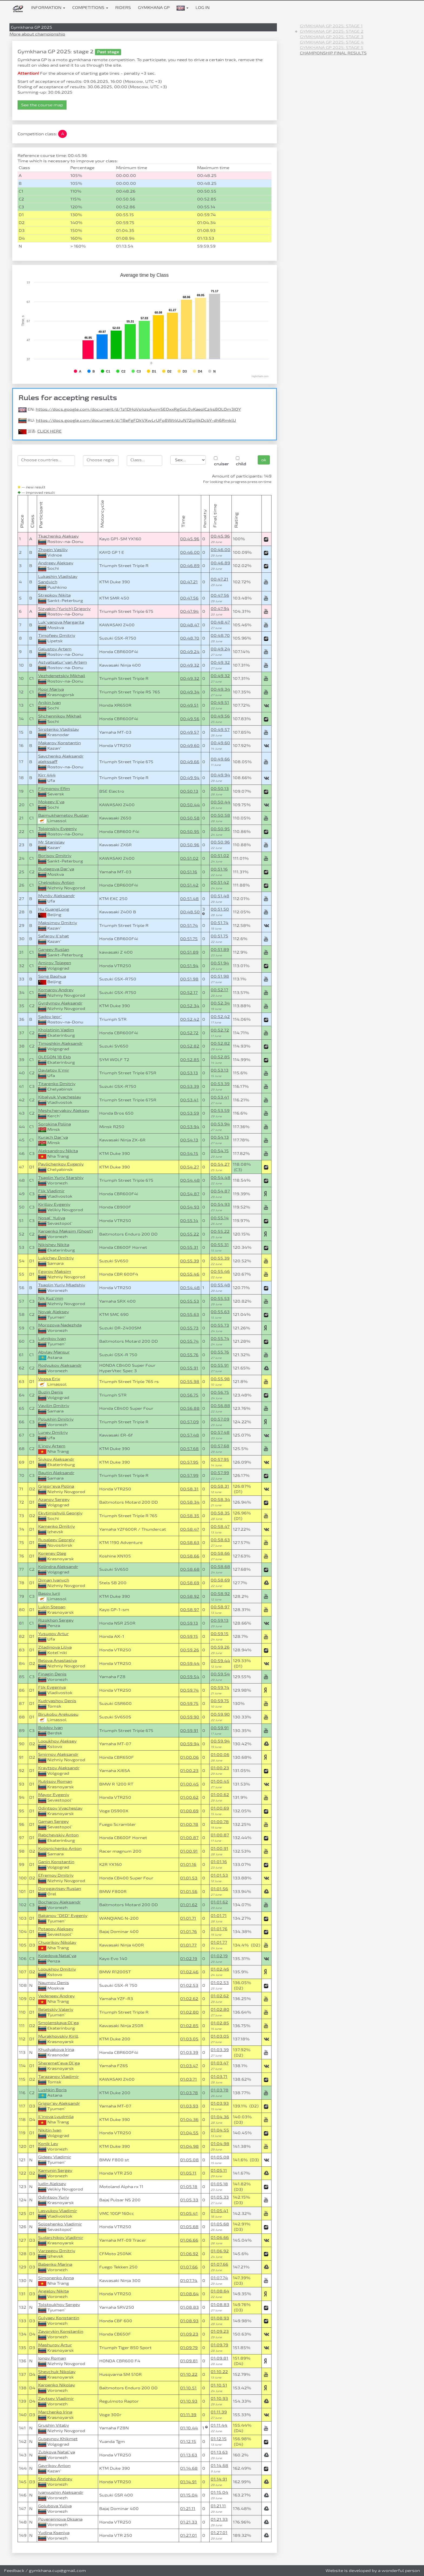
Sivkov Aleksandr (56, 1459)
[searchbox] (46, 460)
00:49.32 (189, 665)
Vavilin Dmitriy (53, 1405)
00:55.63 (189, 1314)
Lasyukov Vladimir (57, 2210)
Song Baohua (52, 976)
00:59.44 (190, 1663)
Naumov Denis (53, 1982)
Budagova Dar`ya (56, 869)
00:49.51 (189, 705)
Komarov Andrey (56, 989)
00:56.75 (189, 1395)
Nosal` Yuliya (51, 1217)
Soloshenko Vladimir (60, 2224)
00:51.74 (189, 925)
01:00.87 (189, 1837)
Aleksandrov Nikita (58, 1150)
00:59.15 (189, 1636)
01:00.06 (189, 1757)
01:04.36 (189, 2119)
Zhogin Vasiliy (53, 549)
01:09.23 (189, 2334)
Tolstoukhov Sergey (59, 2304)
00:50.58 (190, 818)
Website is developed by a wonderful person (373, 2570)
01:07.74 (188, 2280)
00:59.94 (189, 1743)
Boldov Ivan (50, 1727)
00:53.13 (189, 1072)
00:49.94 (190, 777)
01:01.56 (188, 1891)
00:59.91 (189, 1730)
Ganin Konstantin (56, 1861)
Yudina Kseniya (53, 2532)
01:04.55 (189, 2132)
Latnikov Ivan (52, 1338)
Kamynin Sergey (55, 2170)
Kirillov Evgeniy (54, 1204)
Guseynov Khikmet (58, 2438)
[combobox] (46, 460)
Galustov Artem (55, 649)
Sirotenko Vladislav (58, 729)
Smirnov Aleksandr (58, 1754)
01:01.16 (188, 1864)
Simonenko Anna (56, 2277)
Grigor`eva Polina (56, 1486)
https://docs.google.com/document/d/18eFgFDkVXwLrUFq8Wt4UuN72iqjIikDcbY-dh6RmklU (136, 420)
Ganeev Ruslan (53, 949)
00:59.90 (189, 1717)
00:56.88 (190, 1408)
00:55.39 (189, 1261)
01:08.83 (189, 2307)
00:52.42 (189, 1019)
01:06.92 (189, 2253)
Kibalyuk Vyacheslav (59, 1097)
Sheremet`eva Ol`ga (59, 2063)
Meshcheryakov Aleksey (63, 1110)
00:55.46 (189, 1274)
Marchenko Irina (55, 2412)
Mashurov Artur (55, 2345)
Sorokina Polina (54, 1124)
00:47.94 (189, 611)
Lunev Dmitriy (53, 1432)
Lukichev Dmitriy (56, 1258)
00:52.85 (189, 1059)
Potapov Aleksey (55, 1928)
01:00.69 (189, 1811)
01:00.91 (189, 1851)
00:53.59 (189, 1113)
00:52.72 (189, 1032)
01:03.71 (188, 2079)
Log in (203, 7)
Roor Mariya (51, 689)
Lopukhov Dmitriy (57, 1969)
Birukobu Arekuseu (58, 1714)
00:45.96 (189, 538)
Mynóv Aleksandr (56, 895)
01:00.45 (189, 1784)
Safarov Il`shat (53, 936)
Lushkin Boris (52, 2089)
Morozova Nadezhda (60, 1325)
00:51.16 (188, 871)
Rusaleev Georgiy (56, 1539)
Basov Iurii (49, 1593)
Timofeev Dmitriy (56, 635)
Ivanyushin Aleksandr (60, 2492)
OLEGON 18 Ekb (54, 1057)
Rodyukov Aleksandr (60, 1365)
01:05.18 (188, 2186)
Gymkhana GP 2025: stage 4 (332, 42)
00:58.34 (190, 1502)
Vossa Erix (49, 1378)
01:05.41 (189, 2213)
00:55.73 (189, 1328)
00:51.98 (189, 979)
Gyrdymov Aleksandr (60, 1003)
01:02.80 (189, 2012)
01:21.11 (187, 2508)
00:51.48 (189, 898)
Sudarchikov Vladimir (60, 2237)
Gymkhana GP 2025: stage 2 (331, 31)
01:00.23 (189, 1770)
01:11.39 (188, 2414)
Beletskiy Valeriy (55, 2009)
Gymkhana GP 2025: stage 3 (331, 36)
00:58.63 (189, 1542)
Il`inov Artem (51, 1446)
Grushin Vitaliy (53, 2425)
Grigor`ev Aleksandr (59, 2103)
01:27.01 (188, 2535)
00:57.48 (189, 1435)
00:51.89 (189, 952)
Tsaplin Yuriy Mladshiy (61, 1285)
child (241, 461)
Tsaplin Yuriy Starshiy (61, 1177)
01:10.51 (188, 2388)
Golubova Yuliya (55, 2505)
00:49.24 (190, 651)
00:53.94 (189, 1126)
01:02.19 (188, 1958)
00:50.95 (189, 831)
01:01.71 (188, 1918)
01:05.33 (189, 2200)
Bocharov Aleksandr (59, 1902)
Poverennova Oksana (60, 2519)
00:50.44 (190, 804)
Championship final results (333, 53)
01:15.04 (189, 2495)
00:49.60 (190, 745)
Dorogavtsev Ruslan (59, 1888)
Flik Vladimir (51, 1190)
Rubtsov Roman (55, 1781)
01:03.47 (189, 2065)
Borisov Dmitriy (54, 855)
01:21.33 (188, 2522)
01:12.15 (188, 2441)
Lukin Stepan (51, 1607)
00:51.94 (189, 965)
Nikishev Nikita (53, 1244)
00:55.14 (189, 1220)
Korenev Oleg (52, 1553)
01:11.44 (219, 2425)
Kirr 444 (47, 775)
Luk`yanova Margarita (61, 622)
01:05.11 (188, 2173)
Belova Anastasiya (57, 1660)
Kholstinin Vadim (56, 1029)
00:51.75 (189, 938)
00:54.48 (190, 1180)
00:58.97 (189, 1609)
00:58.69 (189, 1582)
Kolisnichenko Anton (60, 1848)
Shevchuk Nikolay (56, 2371)
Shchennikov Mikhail (59, 716)
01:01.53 (188, 1878)
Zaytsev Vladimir (56, 2398)
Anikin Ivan (49, 702)
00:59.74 (189, 1690)
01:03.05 (189, 2039)
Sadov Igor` (50, 1016)
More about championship (37, 34)
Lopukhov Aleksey (57, 1741)
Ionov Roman (52, 2358)
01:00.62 (189, 1797)
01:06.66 (189, 2240)
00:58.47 (189, 1529)
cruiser (221, 461)
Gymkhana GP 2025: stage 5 (331, 47)
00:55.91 (189, 1368)
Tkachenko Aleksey (58, 536)
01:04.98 (189, 2146)
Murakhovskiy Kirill (58, 2036)
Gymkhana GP (154, 7)
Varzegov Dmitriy (56, 2250)
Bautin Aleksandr (56, 1472)
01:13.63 (188, 2455)
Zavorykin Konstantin (60, 2331)
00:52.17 (189, 992)
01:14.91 (188, 2481)
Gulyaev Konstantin (58, 2317)
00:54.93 (189, 1207)
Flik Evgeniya (52, 1687)
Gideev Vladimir (54, 2157)
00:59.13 (189, 1623)
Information (48, 7)
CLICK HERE (49, 431)
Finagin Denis (52, 1674)
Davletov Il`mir (53, 1070)
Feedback (14, 2570)
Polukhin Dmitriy (56, 1419)
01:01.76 (188, 1931)
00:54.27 (189, 1167)
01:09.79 (189, 2347)
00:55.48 (220, 1285)
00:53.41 (189, 1100)
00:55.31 (189, 1247)
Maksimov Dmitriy (57, 922)
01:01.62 (188, 1904)
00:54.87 (189, 1193)
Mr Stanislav (51, 842)
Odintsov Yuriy (53, 2197)
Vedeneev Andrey (56, 1996)
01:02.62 (189, 1998)
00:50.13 (189, 791)
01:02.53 (189, 1985)
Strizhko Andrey (55, 2478)
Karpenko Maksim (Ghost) (65, 1231)
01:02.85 (189, 2025)
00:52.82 (189, 1046)
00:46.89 (190, 565)
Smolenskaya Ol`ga (58, 2022)
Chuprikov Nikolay (57, 1942)
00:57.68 (189, 1448)
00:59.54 (189, 1676)
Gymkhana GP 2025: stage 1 (331, 26)
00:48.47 (189, 624)
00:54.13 (189, 1140)
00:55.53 (189, 1301)
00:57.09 (189, 1421)
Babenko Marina (55, 2264)
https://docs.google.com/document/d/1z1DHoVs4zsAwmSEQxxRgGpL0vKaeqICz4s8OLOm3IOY (138, 409)
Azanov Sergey (53, 1499)
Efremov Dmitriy (56, 1875)
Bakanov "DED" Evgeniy (62, 1915)
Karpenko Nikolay (56, 2385)
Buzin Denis (50, 1392)
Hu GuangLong (53, 909)
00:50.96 (189, 844)
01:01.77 (188, 1945)
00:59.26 (189, 1650)
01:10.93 (188, 2401)
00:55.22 (189, 1234)
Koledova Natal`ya (57, 1955)
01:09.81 (189, 2360)
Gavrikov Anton (54, 2465)
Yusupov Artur (53, 1633)
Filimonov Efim (54, 788)
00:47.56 (189, 598)
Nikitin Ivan (49, 2130)
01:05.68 (189, 2226)
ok (263, 459)
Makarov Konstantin (59, 742)
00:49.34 (190, 692)
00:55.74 (189, 1341)
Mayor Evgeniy (53, 1794)
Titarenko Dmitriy (56, 1083)
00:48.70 (189, 638)
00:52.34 (189, 1005)
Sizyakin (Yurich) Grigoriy (64, 608)
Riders (123, 7)
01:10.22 (188, 2374)
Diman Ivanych (53, 1580)
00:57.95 (189, 1462)
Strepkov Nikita (54, 595)
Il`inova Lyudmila (56, 2116)
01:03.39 (189, 2052)
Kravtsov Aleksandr (59, 1767)
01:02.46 (189, 1971)
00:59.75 (189, 1703)
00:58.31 (189, 1489)
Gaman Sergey (53, 1821)
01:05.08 (189, 2159)
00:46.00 (190, 552)
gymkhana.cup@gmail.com (57, 2570)
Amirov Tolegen (54, 962)
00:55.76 (189, 1354)
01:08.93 (189, 2320)
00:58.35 (189, 1515)
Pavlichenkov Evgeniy (61, 1164)
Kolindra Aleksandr (58, 1566)
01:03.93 (189, 2106)
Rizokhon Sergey (56, 1620)
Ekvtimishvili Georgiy (60, 1513)
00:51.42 (189, 885)
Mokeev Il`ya (51, 801)
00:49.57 (189, 732)
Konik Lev (48, 2143)
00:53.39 (189, 1086)
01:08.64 (189, 2293)
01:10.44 (189, 2428)
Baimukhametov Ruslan (63, 815)
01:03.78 (189, 2092)
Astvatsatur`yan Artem (62, 662)
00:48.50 (190, 912)
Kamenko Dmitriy (56, 1526)
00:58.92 (189, 1596)
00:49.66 (189, 761)
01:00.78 (189, 1824)
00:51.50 (220, 909)
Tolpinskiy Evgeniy (57, 828)
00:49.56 (189, 718)
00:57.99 (189, 1475)
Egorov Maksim (54, 1271)
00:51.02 (189, 858)
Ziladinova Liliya (55, 1647)
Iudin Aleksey (52, 2183)
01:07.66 (189, 2267)
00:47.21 (189, 581)
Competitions (90, 7)
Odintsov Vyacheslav (60, 1808)
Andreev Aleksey (55, 563)
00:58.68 (190, 1569)
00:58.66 (189, 1556)
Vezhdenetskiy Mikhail (61, 675)
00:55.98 (189, 1381)
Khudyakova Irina (56, 2049)
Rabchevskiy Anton (58, 1835)
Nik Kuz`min (50, 1298)
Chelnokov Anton (56, 882)
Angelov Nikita (53, 2291)
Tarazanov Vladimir (58, 2076)
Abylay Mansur (54, 1352)
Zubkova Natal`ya (56, 2452)
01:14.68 (189, 2468)
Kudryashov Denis (57, 1700)
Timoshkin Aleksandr (60, 1043)
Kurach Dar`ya (53, 1137)
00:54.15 (189, 1153)
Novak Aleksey (53, 1311)
